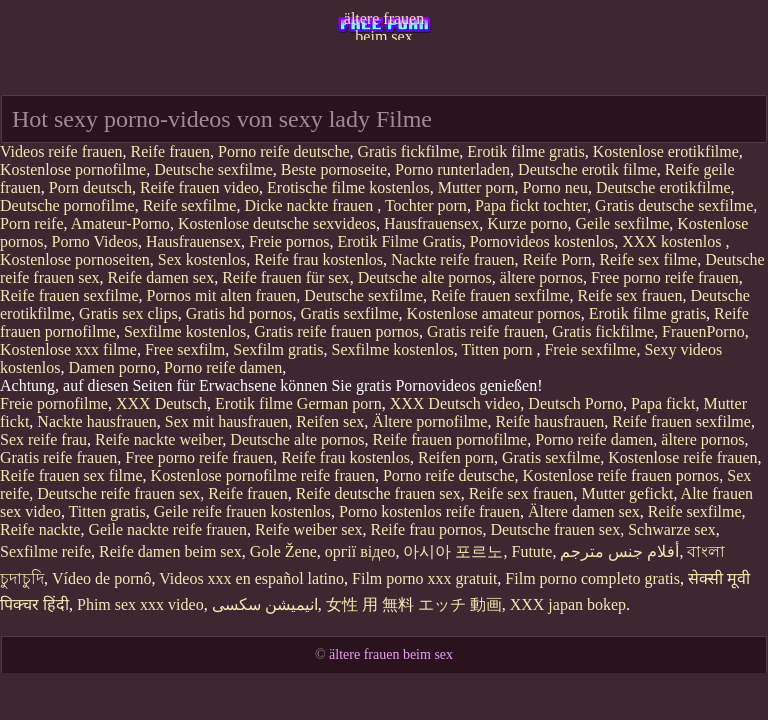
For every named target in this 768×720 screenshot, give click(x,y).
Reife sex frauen (630, 295)
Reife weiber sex (309, 529)
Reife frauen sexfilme (69, 295)
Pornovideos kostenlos (542, 241)
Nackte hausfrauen (97, 421)
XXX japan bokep (568, 604)
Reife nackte (40, 529)
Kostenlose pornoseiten (75, 259)
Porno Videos (95, 241)
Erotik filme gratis (525, 151)
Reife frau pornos (426, 529)
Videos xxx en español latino (251, 578)
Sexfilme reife (45, 551)
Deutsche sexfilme (213, 169)
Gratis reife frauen (485, 331)
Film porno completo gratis (592, 578)
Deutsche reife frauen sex (118, 493)
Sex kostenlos (202, 259)
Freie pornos (289, 241)
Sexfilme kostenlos (185, 331)
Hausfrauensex (431, 223)
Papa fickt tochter (531, 205)
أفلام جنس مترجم (619, 551)
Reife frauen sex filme (71, 475)
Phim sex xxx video (140, 604)
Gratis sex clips (128, 313)
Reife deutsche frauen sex (378, 493)
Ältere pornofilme (429, 421)
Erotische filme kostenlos (348, 187)
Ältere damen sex (584, 511)
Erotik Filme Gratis (399, 241)
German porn (339, 403)
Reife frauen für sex (286, 277)
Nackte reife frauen (452, 259)
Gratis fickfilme (409, 151)
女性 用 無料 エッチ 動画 (414, 604)
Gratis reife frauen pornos (336, 331)
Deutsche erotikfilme (663, 187)
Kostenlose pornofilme (73, 169)
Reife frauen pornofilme (450, 439)
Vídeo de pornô (102, 578)
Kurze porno (527, 223)
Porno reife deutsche (284, 151)
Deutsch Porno (575, 403)
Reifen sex (330, 421)
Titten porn (498, 349)
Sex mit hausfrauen (227, 421)
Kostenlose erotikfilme (666, 151)
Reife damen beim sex (170, 551)
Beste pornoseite (334, 169)
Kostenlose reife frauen (682, 457)
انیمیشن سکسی (265, 604)
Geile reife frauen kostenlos (242, 511)
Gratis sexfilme (349, 313)
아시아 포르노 (453, 551)
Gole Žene (283, 551)
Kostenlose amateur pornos (494, 313)
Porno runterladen (452, 169)
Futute (531, 551)
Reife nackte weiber (158, 439)
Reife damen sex (161, 277)
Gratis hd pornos (239, 313)
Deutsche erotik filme (587, 169)
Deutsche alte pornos (425, 277)
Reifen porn (456, 457)
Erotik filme (254, 403)
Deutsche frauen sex (555, 529)
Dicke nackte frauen (310, 205)
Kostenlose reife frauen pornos (620, 475)
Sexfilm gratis (278, 349)
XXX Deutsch (161, 403)
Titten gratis (107, 511)
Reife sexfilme (190, 205)
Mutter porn (476, 187)
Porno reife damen (223, 367)
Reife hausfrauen (549, 421)
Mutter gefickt (628, 493)
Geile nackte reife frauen (167, 529)
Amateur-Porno (120, 223)
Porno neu (555, 187)
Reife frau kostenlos (318, 259)
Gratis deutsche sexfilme (674, 205)
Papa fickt (663, 403)
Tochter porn (426, 205)
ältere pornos (541, 277)
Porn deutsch (90, 187)
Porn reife (32, 223)
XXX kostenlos (673, 241)
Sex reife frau (43, 439)
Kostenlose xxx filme (68, 349)
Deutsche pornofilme (67, 205)
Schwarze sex (672, 529)
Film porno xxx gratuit (424, 578)
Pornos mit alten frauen (222, 295)
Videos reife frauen (61, 151)
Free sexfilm (185, 349)
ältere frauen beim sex (384, 25)
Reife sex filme (648, 259)
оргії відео (360, 551)
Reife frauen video (199, 187)
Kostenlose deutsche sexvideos (277, 223)
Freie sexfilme (590, 349)
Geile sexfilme (623, 223)
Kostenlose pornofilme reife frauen (263, 475)
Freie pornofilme (54, 403)
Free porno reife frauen (665, 277)
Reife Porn (557, 259)
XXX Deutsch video (455, 403)
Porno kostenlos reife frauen (429, 511)
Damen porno (112, 367)
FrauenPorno (703, 331)
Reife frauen (171, 151)
